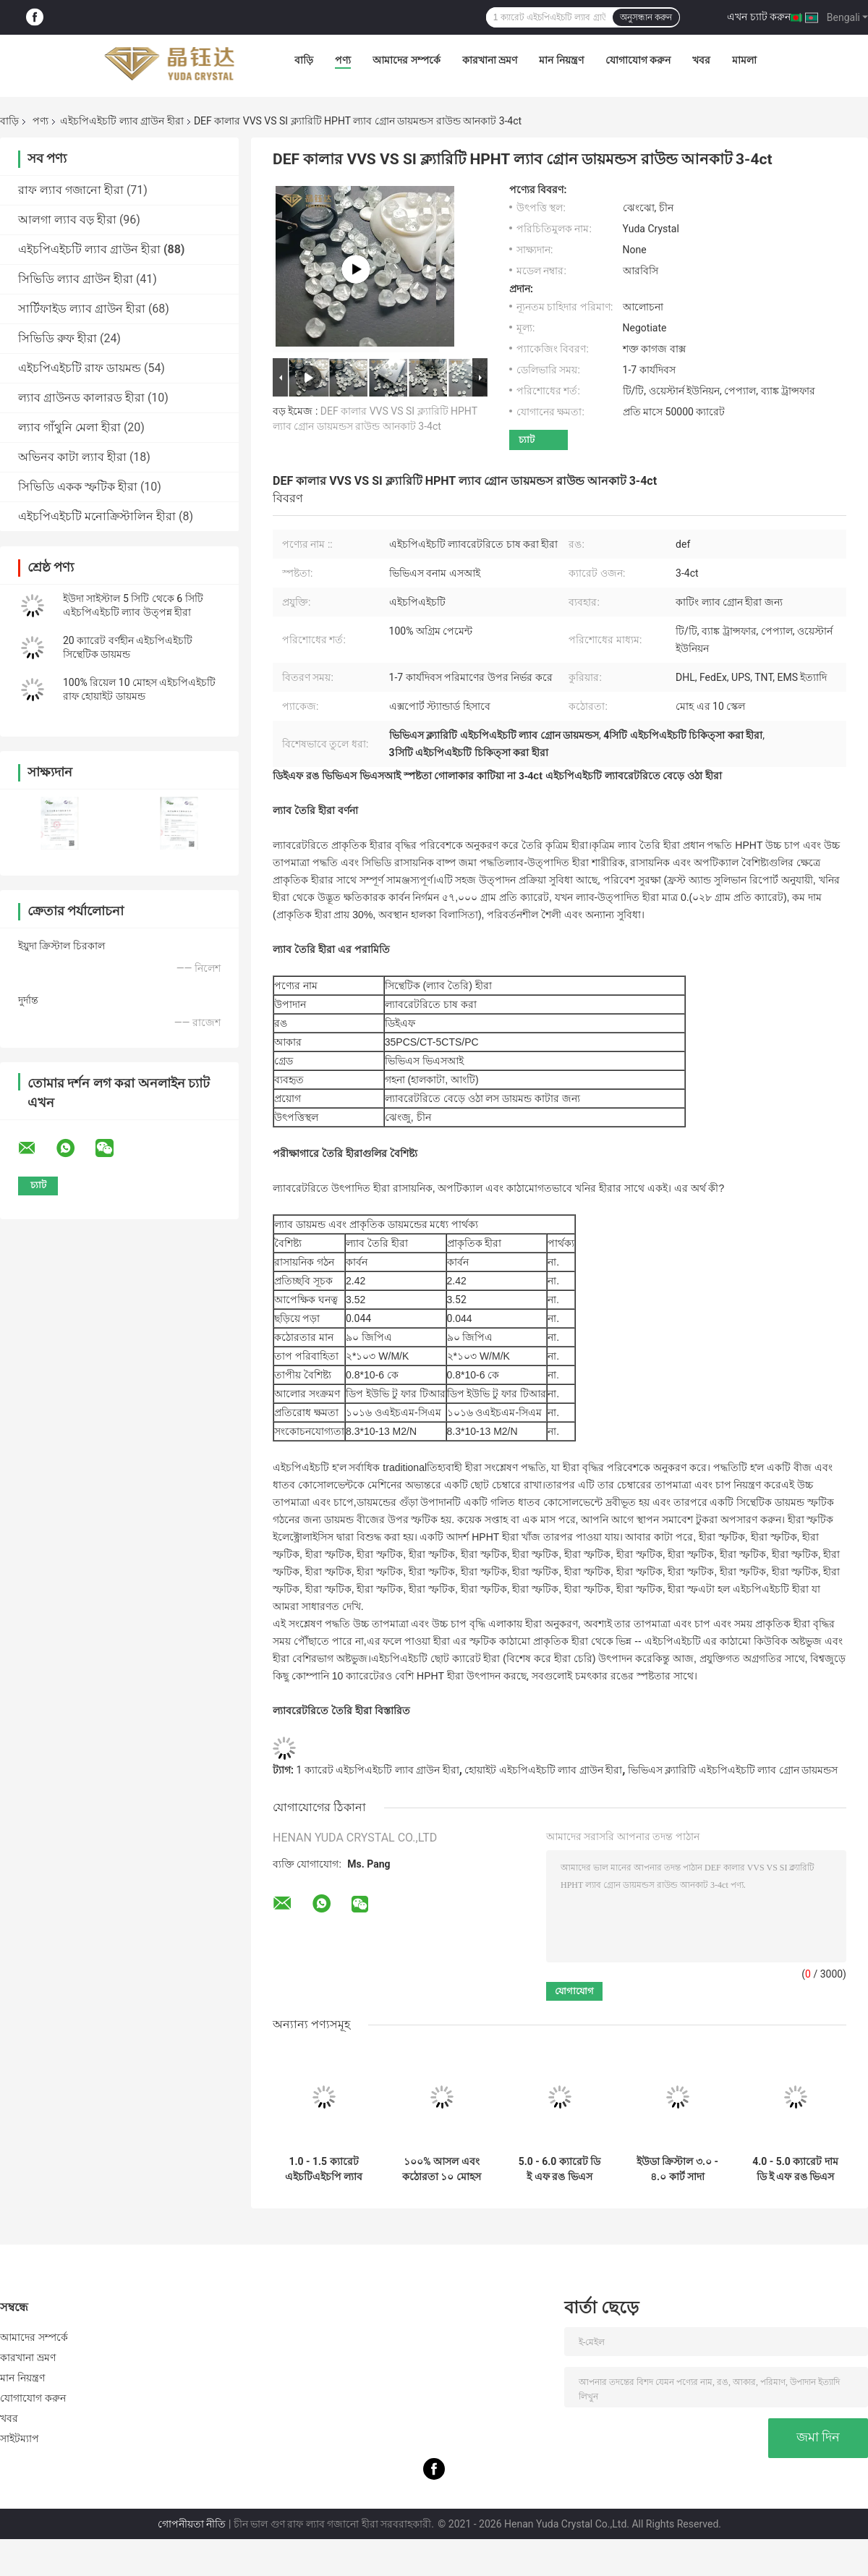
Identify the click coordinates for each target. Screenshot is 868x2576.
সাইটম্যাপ (20, 2438)
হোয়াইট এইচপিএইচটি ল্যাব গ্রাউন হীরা (543, 1770)
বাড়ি (303, 60)
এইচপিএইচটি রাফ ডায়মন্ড (79, 368)
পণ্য (343, 60)
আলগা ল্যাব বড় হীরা (67, 219)
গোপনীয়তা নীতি (192, 2524)
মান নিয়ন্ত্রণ (561, 60)
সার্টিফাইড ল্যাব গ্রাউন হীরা (81, 308)
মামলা (744, 60)
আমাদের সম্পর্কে (406, 60)
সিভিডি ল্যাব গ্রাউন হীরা (75, 279)
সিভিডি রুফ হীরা (57, 338)
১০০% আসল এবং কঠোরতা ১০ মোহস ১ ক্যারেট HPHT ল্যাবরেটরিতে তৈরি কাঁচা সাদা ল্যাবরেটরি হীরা (441, 2169)
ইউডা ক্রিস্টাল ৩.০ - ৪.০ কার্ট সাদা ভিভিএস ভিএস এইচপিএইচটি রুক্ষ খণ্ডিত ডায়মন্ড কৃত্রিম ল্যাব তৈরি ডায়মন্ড (678, 2169)
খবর (701, 60)
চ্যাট (527, 439)
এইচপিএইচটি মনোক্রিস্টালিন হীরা (97, 516)
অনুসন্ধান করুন (646, 17)
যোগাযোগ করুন (638, 60)
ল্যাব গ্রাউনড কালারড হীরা (81, 397)
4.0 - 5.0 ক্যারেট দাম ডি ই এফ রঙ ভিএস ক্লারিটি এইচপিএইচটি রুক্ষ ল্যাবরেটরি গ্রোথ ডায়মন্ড (795, 2169)
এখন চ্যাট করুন (759, 16)
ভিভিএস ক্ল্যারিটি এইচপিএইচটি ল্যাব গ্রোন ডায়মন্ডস (733, 1770)
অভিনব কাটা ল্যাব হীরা (72, 457)
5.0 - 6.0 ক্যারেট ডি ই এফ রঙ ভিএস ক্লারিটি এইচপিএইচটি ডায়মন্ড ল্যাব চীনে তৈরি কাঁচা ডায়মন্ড (559, 2169)
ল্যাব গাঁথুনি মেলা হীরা (69, 427)
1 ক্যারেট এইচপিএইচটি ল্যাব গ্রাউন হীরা (377, 1770)
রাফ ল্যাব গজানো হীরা (71, 190)
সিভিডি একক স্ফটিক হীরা (77, 486)
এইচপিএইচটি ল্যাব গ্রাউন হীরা (121, 121)
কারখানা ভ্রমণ (489, 60)
